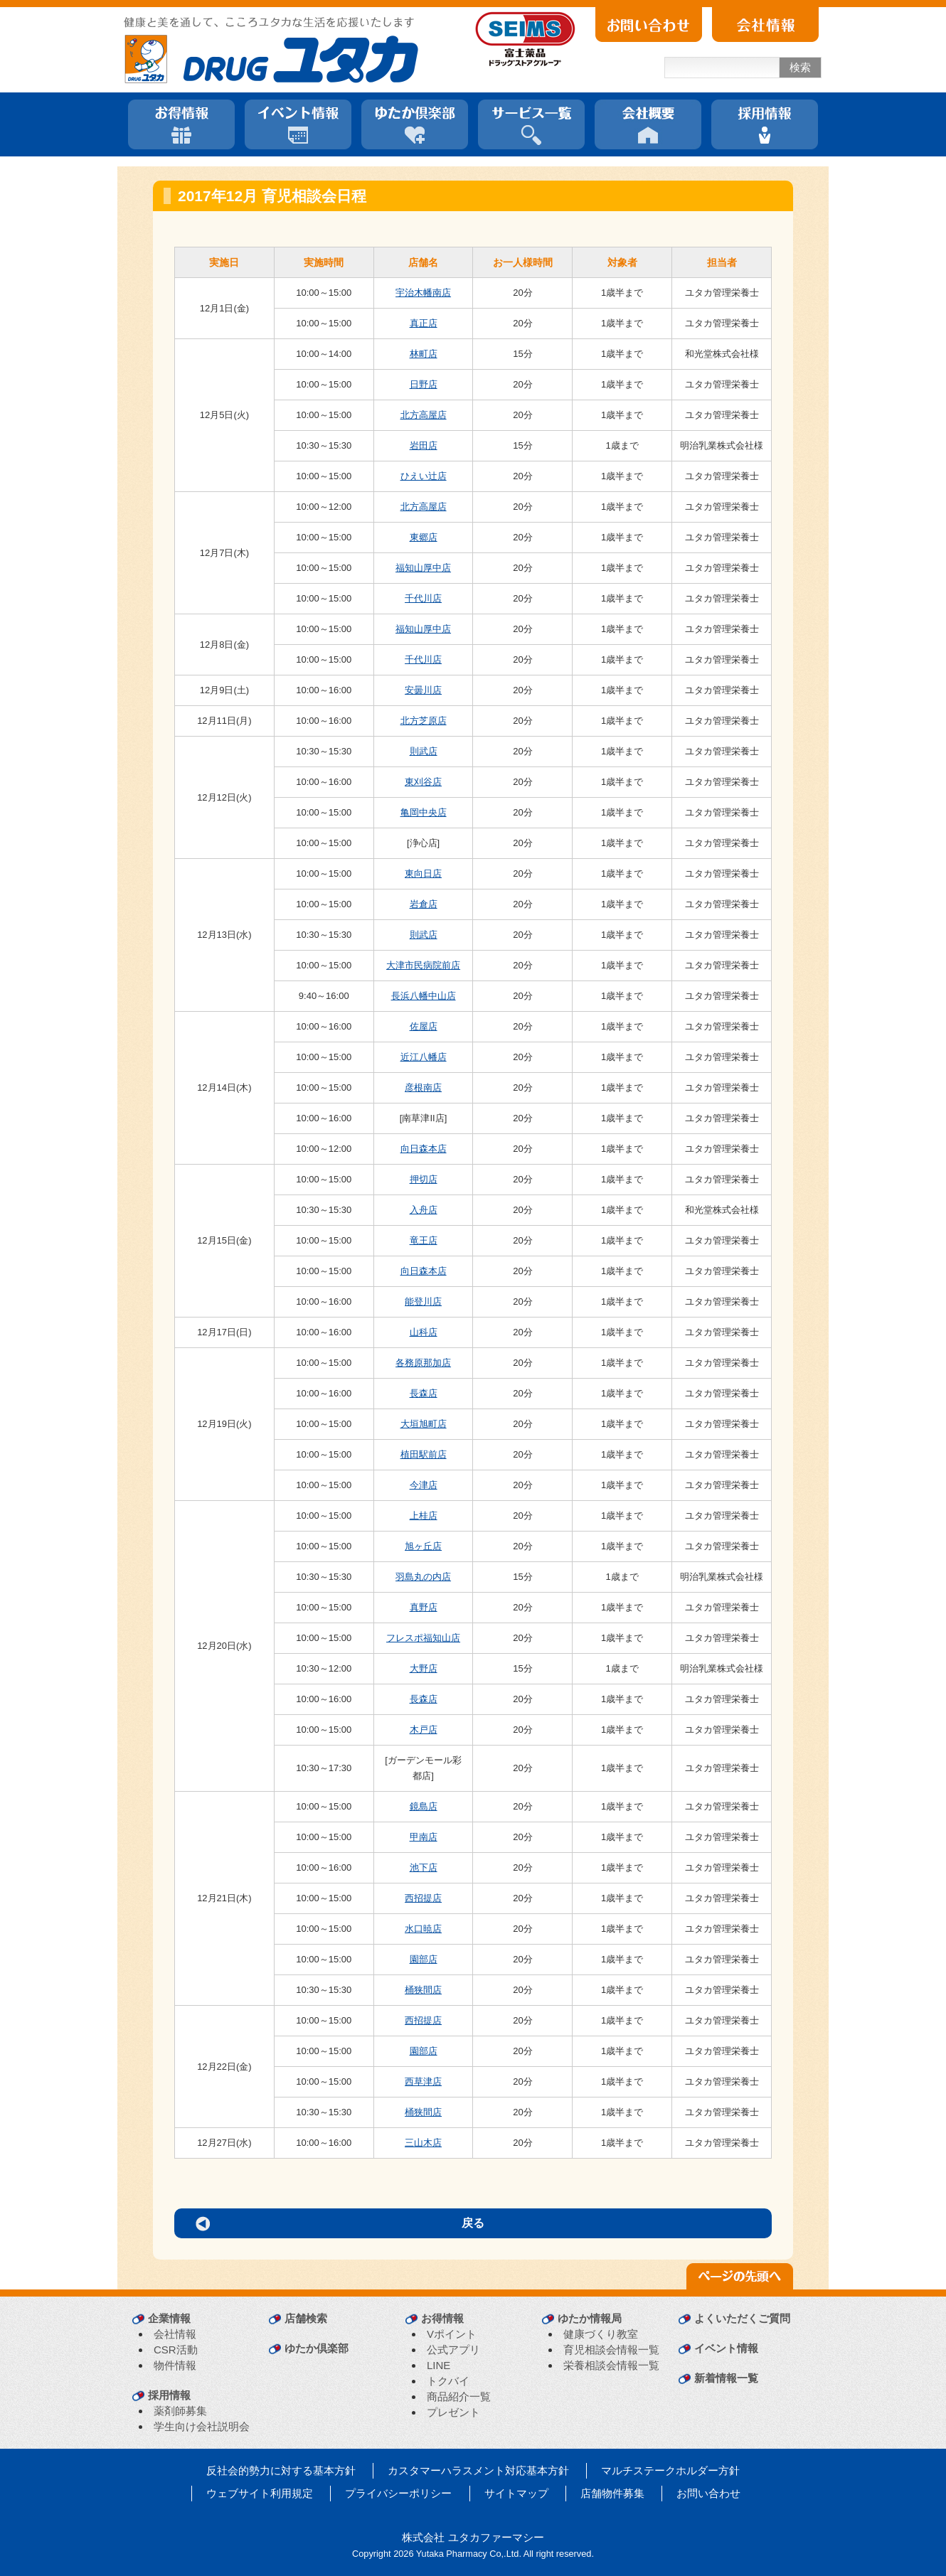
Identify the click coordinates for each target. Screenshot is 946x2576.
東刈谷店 (423, 781)
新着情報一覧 (726, 2378)
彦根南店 (423, 1087)
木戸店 (423, 1729)
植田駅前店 (423, 1454)
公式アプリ (453, 2349)
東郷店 (423, 537)
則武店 (423, 751)
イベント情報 (726, 2348)
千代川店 (423, 598)
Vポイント (452, 2334)
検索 (800, 67)
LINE (438, 2365)
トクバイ (448, 2381)
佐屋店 (423, 1026)
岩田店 (423, 445)
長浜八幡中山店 (423, 995)
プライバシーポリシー (398, 2493)
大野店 (423, 1668)
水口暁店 (423, 1928)
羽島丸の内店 (423, 1576)
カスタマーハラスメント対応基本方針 (478, 2470)
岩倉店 (423, 904)
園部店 (423, 1959)
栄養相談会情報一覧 (611, 2365)
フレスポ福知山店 (423, 1637)
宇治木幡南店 (423, 292)
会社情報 (175, 2334)
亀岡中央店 (423, 812)
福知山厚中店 (423, 567)
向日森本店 (423, 1148)
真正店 (423, 323)
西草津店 (423, 2081)
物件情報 (175, 2365)
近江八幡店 (423, 1057)
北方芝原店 (423, 720)
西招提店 (423, 1898)
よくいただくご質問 (742, 2318)
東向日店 (423, 873)
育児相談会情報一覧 (611, 2349)
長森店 (423, 1393)
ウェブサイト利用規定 (259, 2493)
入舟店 (423, 1209)
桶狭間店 (423, 1989)
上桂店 (423, 1515)
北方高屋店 (423, 415)
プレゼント (453, 2412)
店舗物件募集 (612, 2493)
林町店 (423, 353)
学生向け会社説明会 (202, 2426)
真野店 (423, 1607)
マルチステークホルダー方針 (670, 2470)
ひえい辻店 (423, 476)
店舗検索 (306, 2318)
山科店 (423, 1332)
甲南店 (423, 1837)
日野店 (423, 384)
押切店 (423, 1179)
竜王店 (423, 1240)
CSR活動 (176, 2349)
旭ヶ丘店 (423, 1546)
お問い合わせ (708, 2493)
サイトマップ (516, 2493)
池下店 (423, 1867)
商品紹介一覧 (459, 2396)
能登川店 (423, 1301)
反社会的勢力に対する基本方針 (281, 2470)
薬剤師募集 (180, 2411)
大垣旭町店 (423, 1423)
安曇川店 (423, 690)
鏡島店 (423, 1806)
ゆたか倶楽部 (317, 2348)
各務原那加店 (423, 1362)
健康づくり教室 (600, 2334)
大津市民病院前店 (423, 965)
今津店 (423, 1485)
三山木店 (423, 2142)
